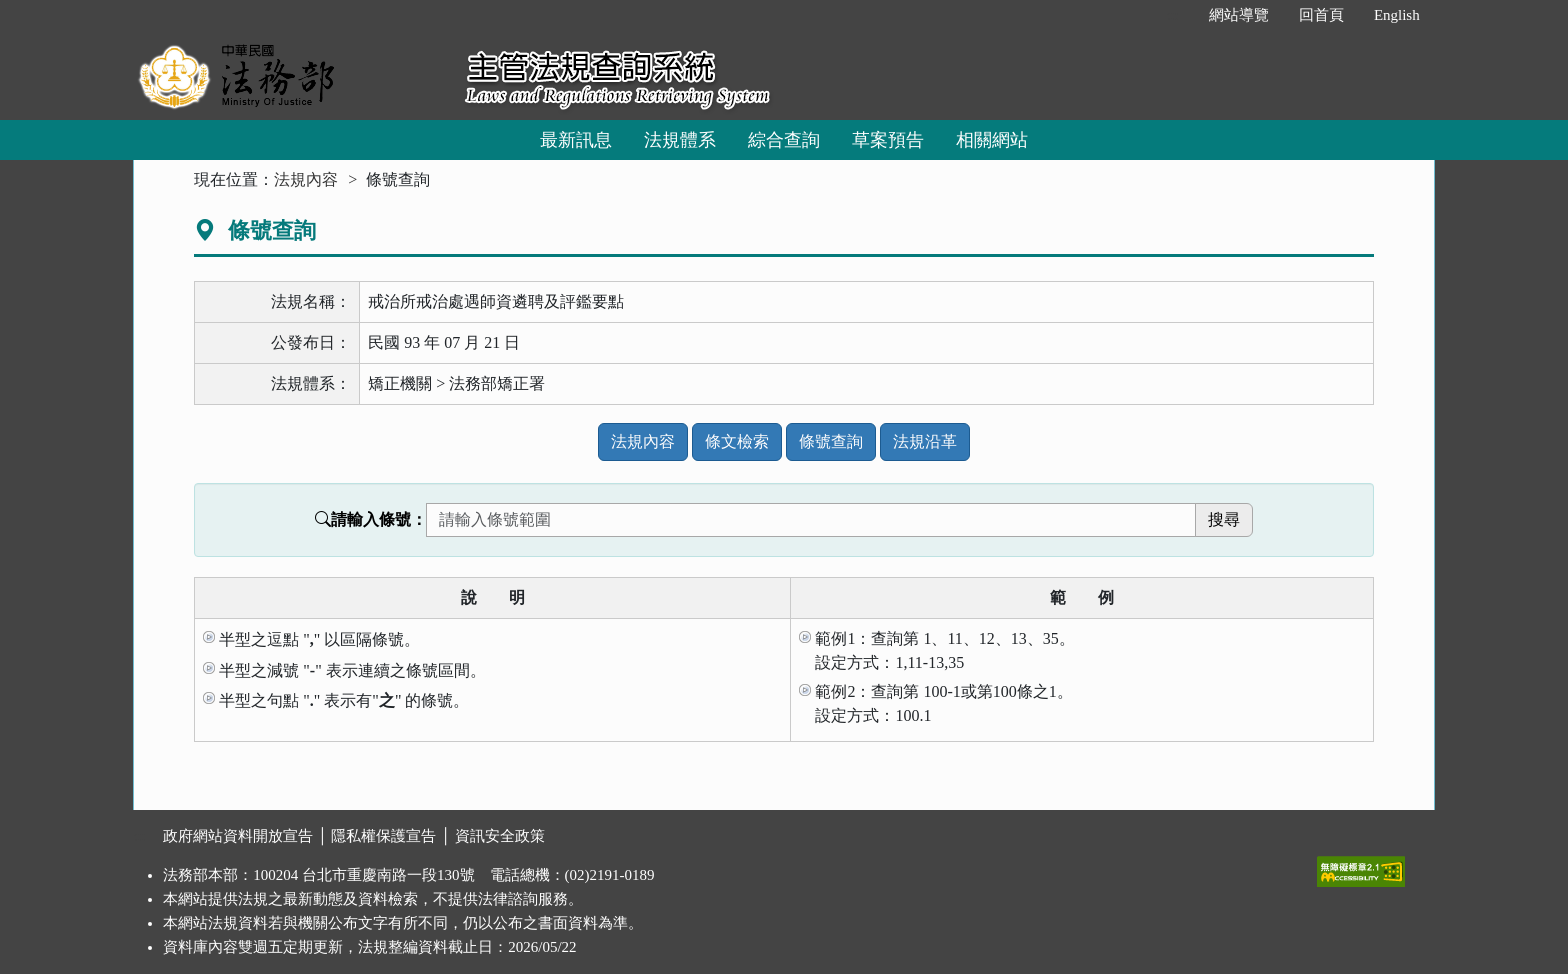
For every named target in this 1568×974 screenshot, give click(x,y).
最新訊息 (576, 140)
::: (1172, 15)
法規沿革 (925, 441)
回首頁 (1321, 15)
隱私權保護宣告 (383, 836)
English (1397, 15)
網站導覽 (1239, 15)
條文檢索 (737, 441)
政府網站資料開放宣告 (238, 836)
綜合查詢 (784, 140)
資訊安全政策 (500, 836)
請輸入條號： (371, 519)
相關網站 (992, 140)
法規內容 (306, 179)
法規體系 (680, 140)
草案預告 (888, 140)
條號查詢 (831, 441)
